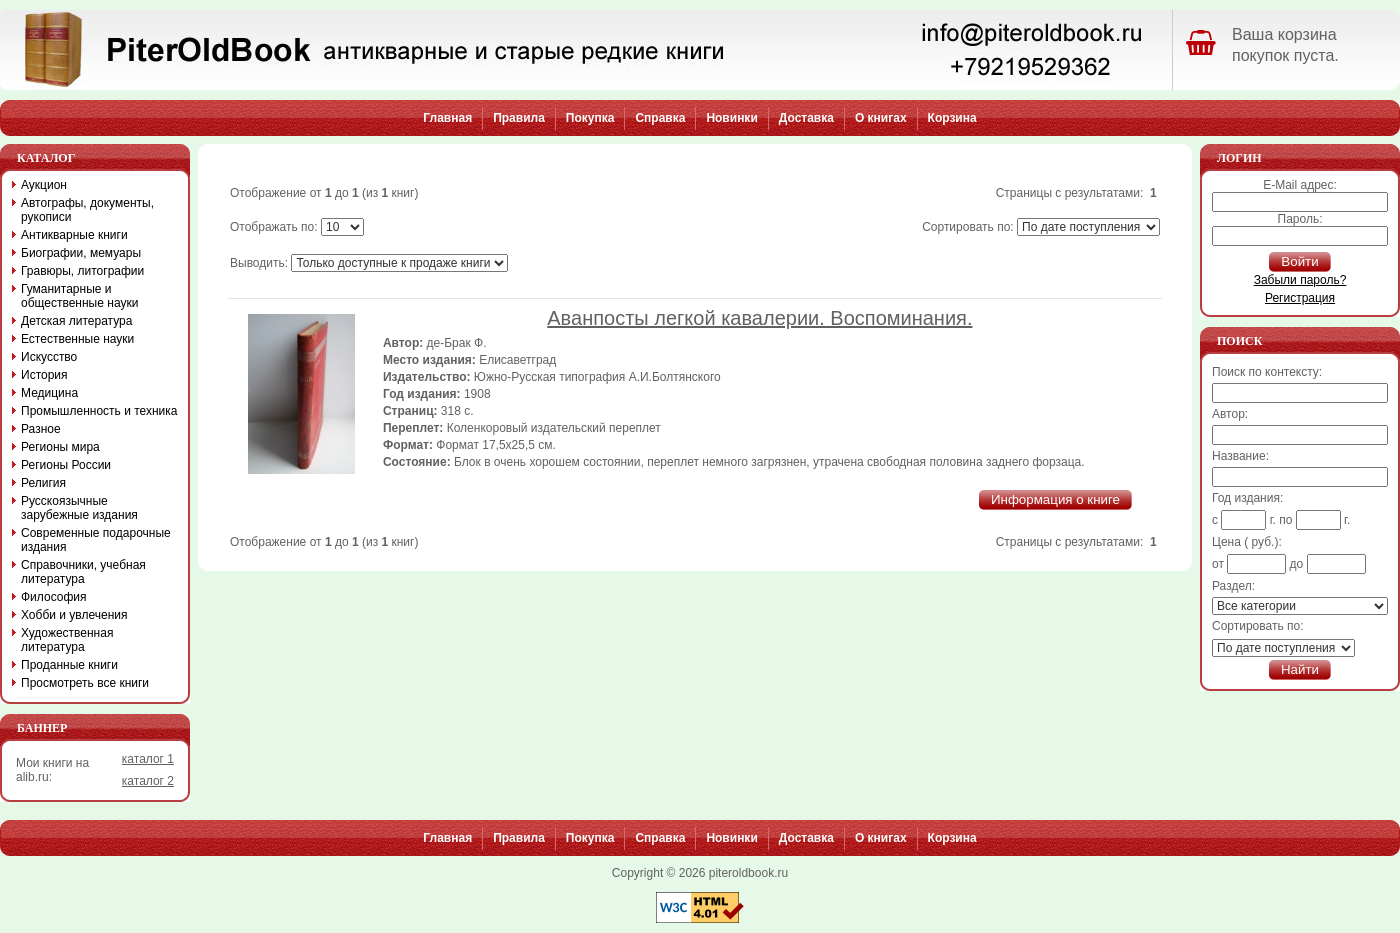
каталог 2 (148, 781)
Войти (1299, 261)
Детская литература (76, 321)
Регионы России (66, 465)
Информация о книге (1055, 499)
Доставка (806, 118)
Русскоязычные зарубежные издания (79, 508)
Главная (447, 118)
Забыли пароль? (1300, 280)
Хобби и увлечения (74, 615)
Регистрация (1300, 298)
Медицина (49, 393)
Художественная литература (67, 640)
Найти (1300, 669)
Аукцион (44, 185)
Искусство (49, 357)
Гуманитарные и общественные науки (79, 296)
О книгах (881, 118)
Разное (41, 429)
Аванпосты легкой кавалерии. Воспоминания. (759, 318)
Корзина (952, 118)
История (44, 375)
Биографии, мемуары (81, 253)
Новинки (731, 118)
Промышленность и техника (99, 411)
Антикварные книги (74, 235)
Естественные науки (77, 339)
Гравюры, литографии (82, 271)
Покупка (590, 118)
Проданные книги (69, 665)
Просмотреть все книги (85, 683)
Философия (54, 597)
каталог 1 (148, 759)
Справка (660, 118)
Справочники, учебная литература (83, 572)
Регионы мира (60, 447)
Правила (519, 118)
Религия (43, 483)
